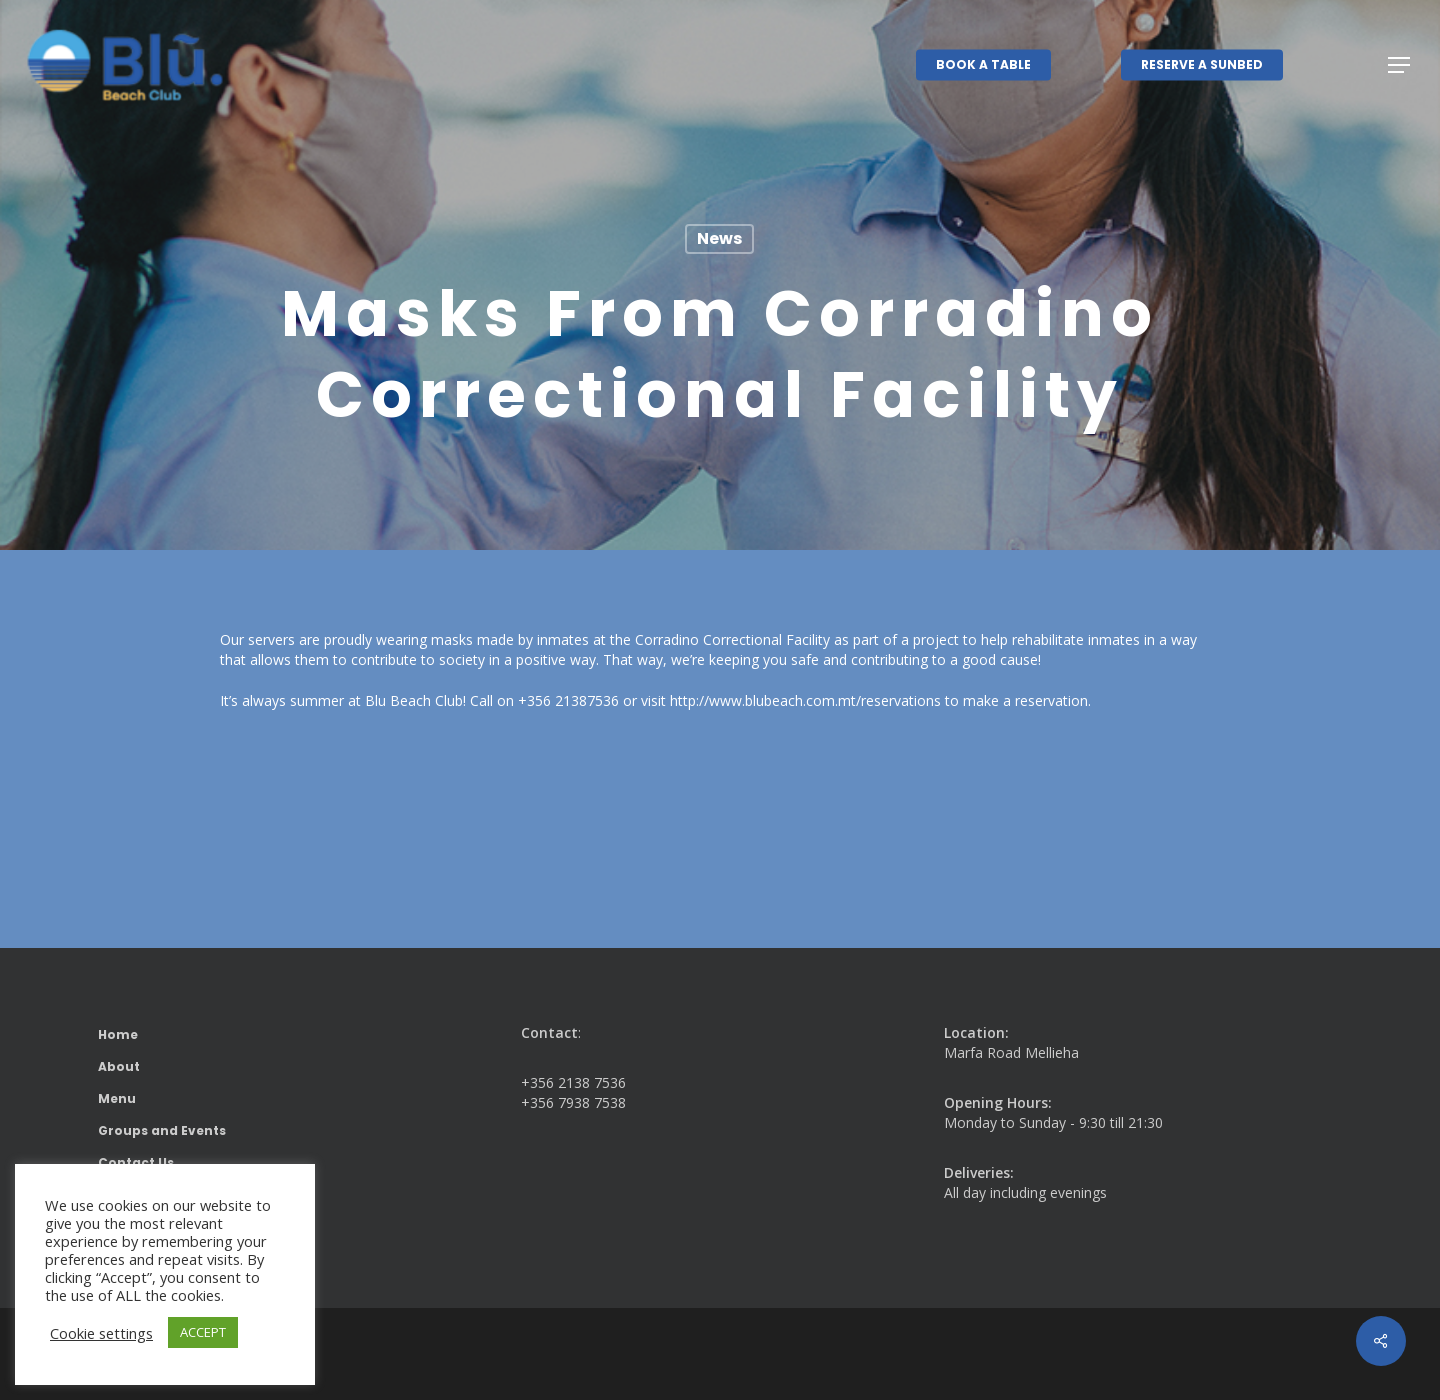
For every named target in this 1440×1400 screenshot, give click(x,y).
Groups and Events (162, 1130)
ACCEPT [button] (203, 1332)
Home (118, 1034)
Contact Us (136, 1162)
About (119, 1066)
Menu (117, 1098)
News (719, 238)
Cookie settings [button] (101, 1333)
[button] (1400, 65)
